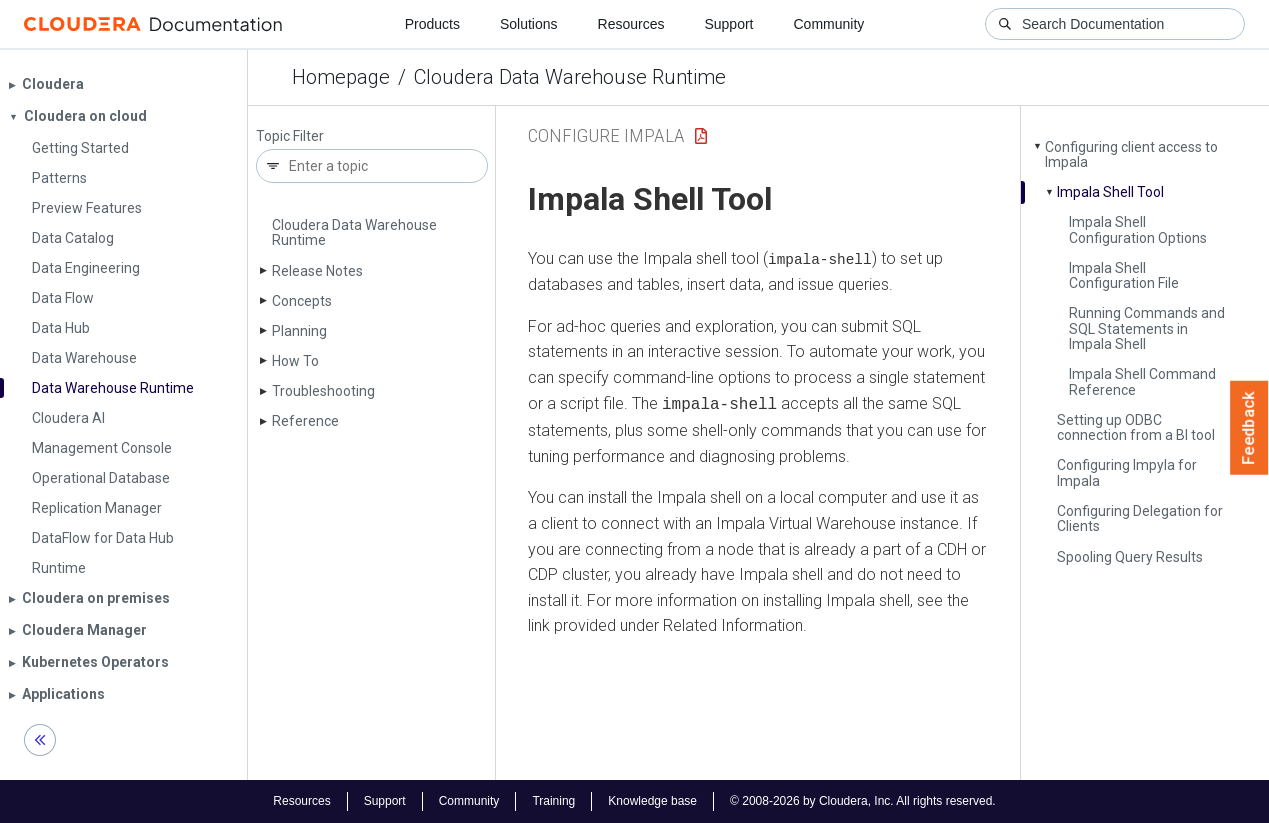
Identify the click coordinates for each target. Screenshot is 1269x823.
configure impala (606, 135)
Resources (631, 24)
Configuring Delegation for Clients (1140, 518)
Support (728, 24)
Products (432, 24)
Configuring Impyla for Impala (1127, 472)
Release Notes (317, 271)
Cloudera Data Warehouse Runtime (570, 77)
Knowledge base (652, 801)
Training (553, 801)
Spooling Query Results (1130, 557)
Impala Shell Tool (1110, 192)
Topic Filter (290, 136)
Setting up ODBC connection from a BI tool (1136, 427)
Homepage (341, 77)
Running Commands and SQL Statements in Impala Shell (1147, 328)
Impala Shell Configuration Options (1138, 229)
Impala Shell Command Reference (1142, 381)
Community (829, 24)
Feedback (1249, 428)
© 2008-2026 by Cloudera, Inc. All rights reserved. (863, 801)
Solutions (529, 24)
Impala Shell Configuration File (1124, 275)
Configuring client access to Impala (1131, 154)
